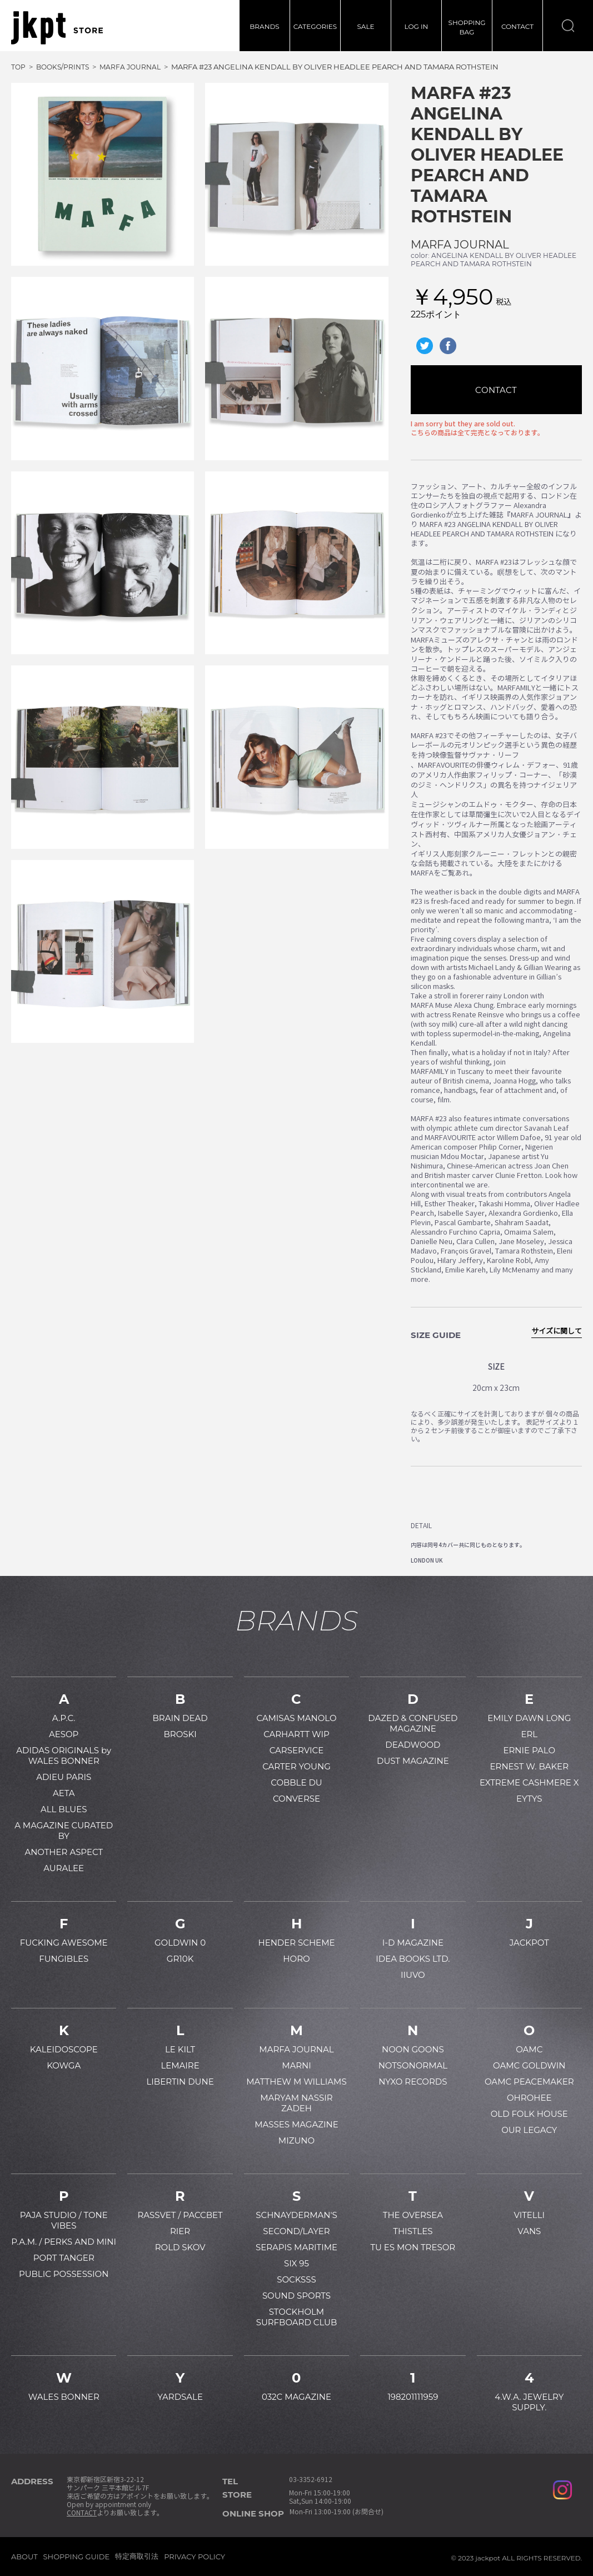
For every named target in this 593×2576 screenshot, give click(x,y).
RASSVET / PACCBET (179, 2215)
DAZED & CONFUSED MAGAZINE (412, 1723)
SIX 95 (296, 2263)
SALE (365, 26)
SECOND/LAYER (296, 2231)
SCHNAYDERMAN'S (296, 2215)
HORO (296, 1958)
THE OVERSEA (413, 2215)
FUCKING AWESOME (64, 1942)
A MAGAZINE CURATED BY (63, 1830)
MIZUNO (296, 2140)
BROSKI (180, 1734)
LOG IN (416, 26)
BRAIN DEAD (180, 1718)
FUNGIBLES (63, 1958)
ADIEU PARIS (63, 1777)
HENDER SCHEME (296, 1942)
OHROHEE (529, 2097)
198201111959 (412, 2396)
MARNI (296, 2065)
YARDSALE (180, 2396)
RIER (180, 2231)
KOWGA (64, 2065)
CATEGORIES (315, 26)
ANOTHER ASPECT (63, 1852)
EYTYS (529, 1798)
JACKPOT (529, 1942)
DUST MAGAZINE (413, 1761)
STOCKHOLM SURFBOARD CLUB (296, 2317)
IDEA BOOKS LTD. (413, 1958)
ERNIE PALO (529, 1750)
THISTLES (412, 2231)
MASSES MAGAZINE (296, 2124)
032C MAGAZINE (296, 2396)
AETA (64, 1793)
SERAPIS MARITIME (296, 2247)
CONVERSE (296, 1798)
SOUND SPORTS (296, 2295)
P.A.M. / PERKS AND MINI (63, 2241)
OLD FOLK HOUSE (529, 2113)
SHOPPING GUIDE (76, 2556)
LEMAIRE (180, 2065)
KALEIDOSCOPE (64, 2049)
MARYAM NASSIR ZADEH (296, 2102)
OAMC (529, 2049)
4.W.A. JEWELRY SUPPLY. (529, 2402)
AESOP (63, 1734)
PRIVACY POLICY (194, 2556)
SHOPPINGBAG (467, 27)
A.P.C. (64, 1718)
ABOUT (24, 2556)
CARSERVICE (297, 1750)
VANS (529, 2231)
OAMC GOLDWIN (529, 2065)
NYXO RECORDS (412, 2081)
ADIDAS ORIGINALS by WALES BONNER (63, 1755)
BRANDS (264, 26)
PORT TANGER (63, 2257)
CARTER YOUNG (296, 1766)
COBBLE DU (296, 1782)
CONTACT (517, 26)
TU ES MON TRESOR (413, 2247)
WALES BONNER (63, 2396)
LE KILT (180, 2049)
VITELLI (529, 2215)
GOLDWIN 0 (180, 1942)
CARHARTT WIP (296, 1734)
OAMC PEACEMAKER (529, 2081)
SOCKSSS (296, 2279)
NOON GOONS (413, 2049)
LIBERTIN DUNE (180, 2081)
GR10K (180, 1958)
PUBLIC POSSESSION (63, 2274)
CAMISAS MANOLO (296, 1718)
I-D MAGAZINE (412, 1942)
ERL (529, 1734)
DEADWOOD (412, 1744)
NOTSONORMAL (412, 2065)
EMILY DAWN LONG (529, 1718)
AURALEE (63, 1868)
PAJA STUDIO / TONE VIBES (64, 2220)
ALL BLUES (64, 1809)
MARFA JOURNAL (460, 244)
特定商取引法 (136, 2556)
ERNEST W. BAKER (529, 1766)
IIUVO (413, 1975)
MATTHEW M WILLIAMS (296, 2081)
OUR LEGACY (529, 2130)
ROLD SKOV (180, 2247)
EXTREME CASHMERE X (529, 1782)
